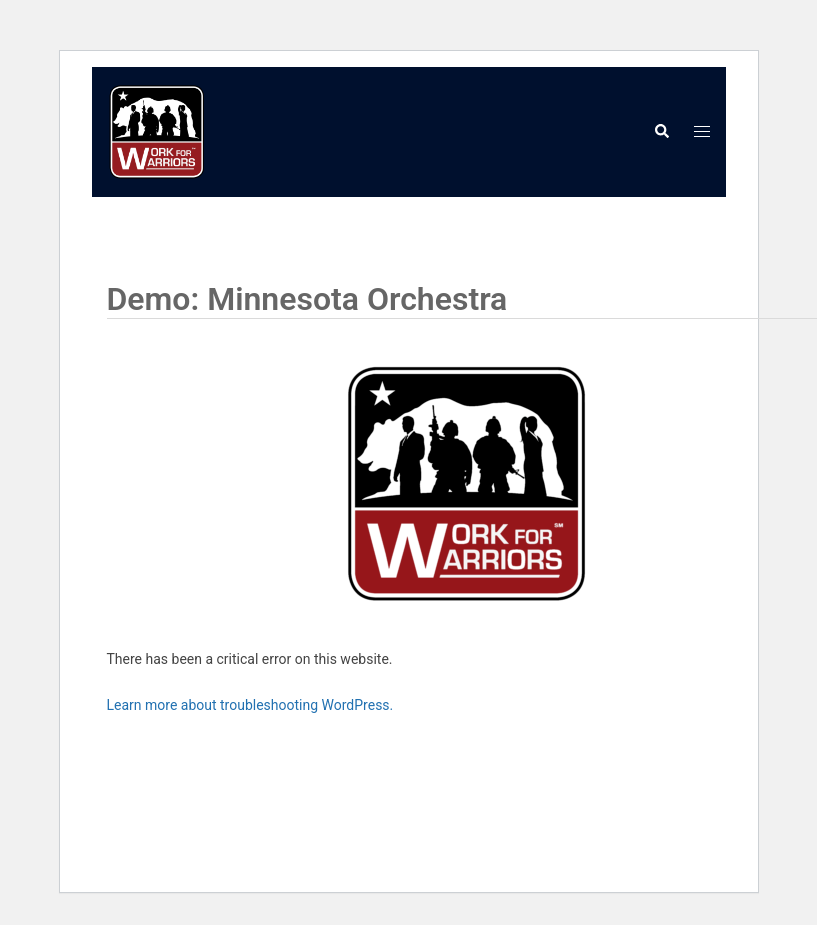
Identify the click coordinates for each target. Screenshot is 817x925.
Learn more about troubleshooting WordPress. (250, 705)
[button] (661, 132)
